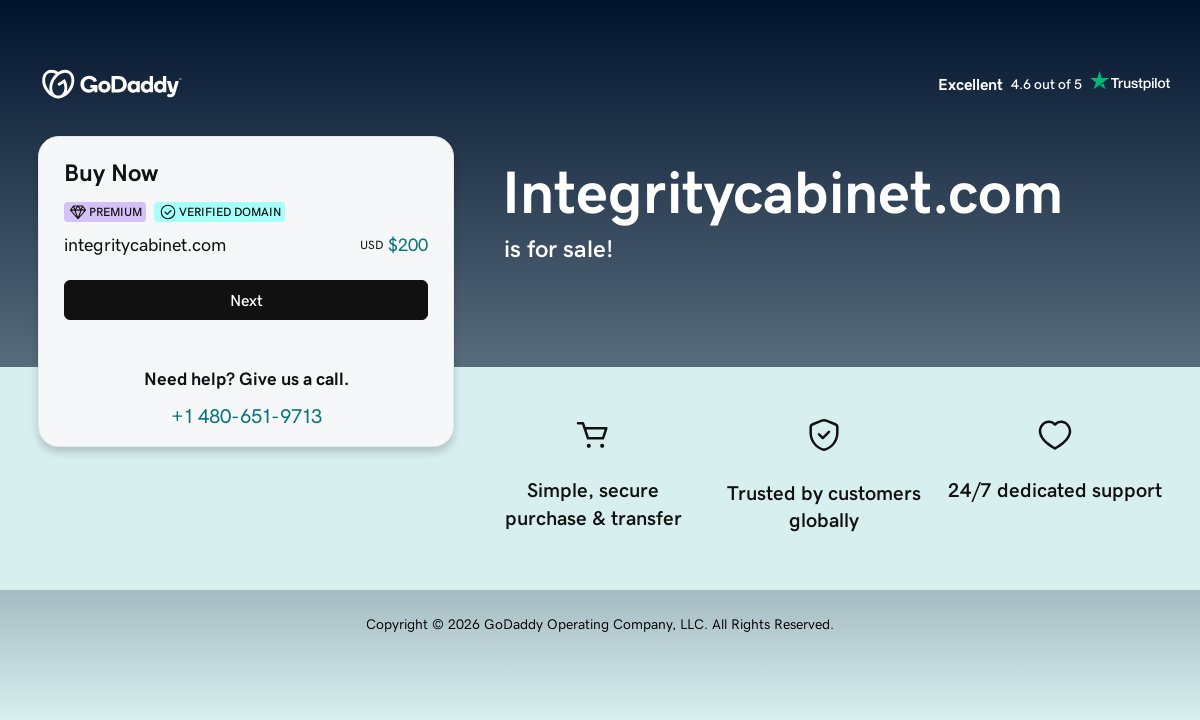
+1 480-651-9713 (246, 416)
